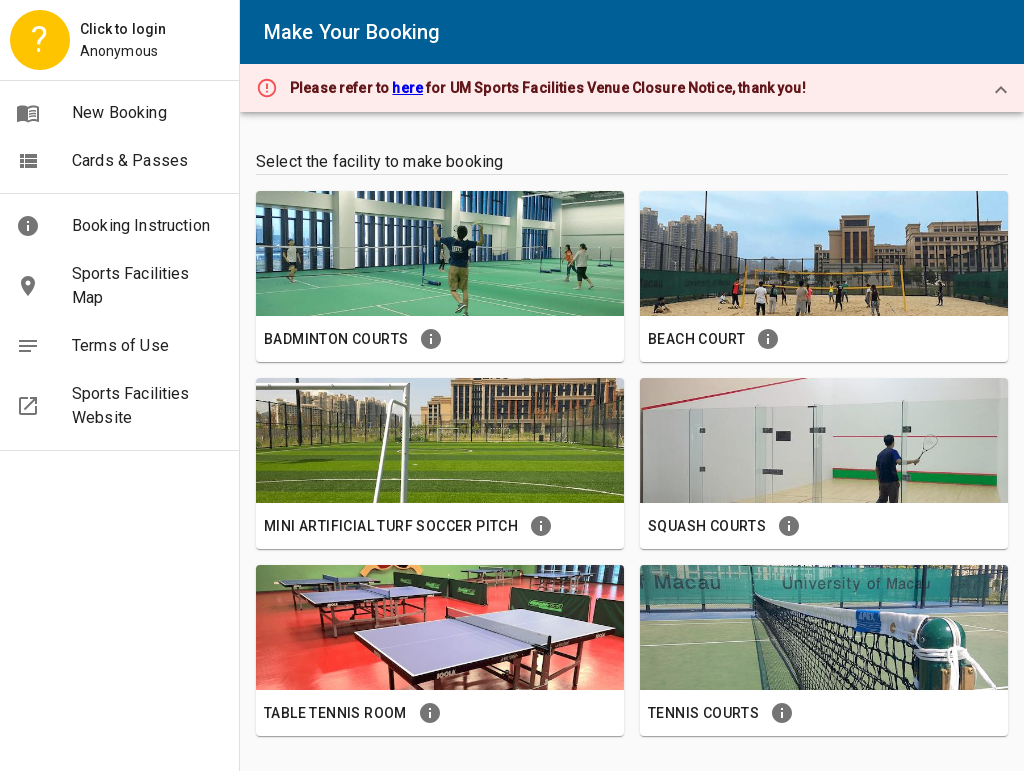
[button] (119, 113)
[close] (1001, 90)
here (407, 88)
